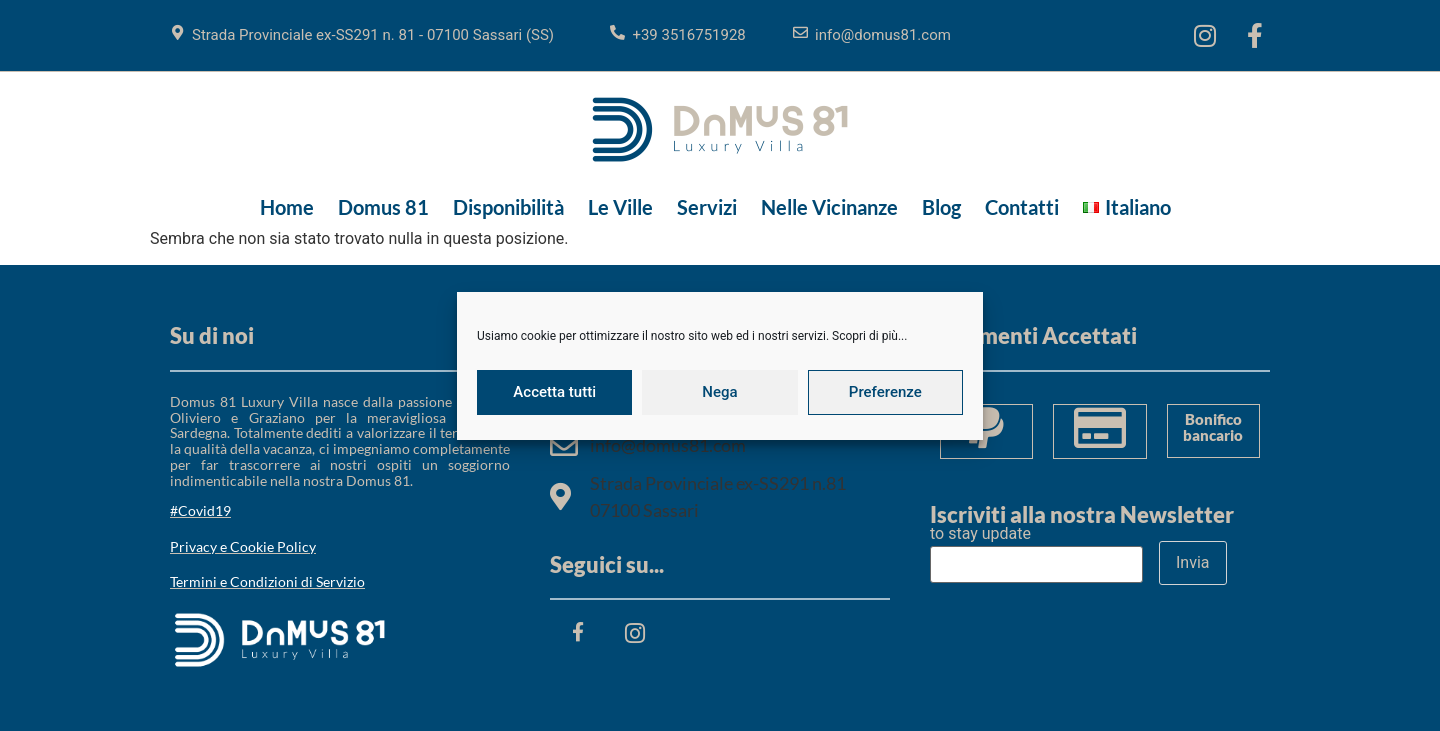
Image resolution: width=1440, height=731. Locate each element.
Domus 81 (383, 207)
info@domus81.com (883, 35)
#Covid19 (200, 510)
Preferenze (885, 392)
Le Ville (620, 207)
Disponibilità (508, 207)
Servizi (707, 207)
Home (287, 207)
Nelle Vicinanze (829, 207)
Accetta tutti (554, 392)
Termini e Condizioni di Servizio (267, 581)
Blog (941, 207)
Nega (719, 392)
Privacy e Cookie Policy (243, 546)
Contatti (1022, 207)
